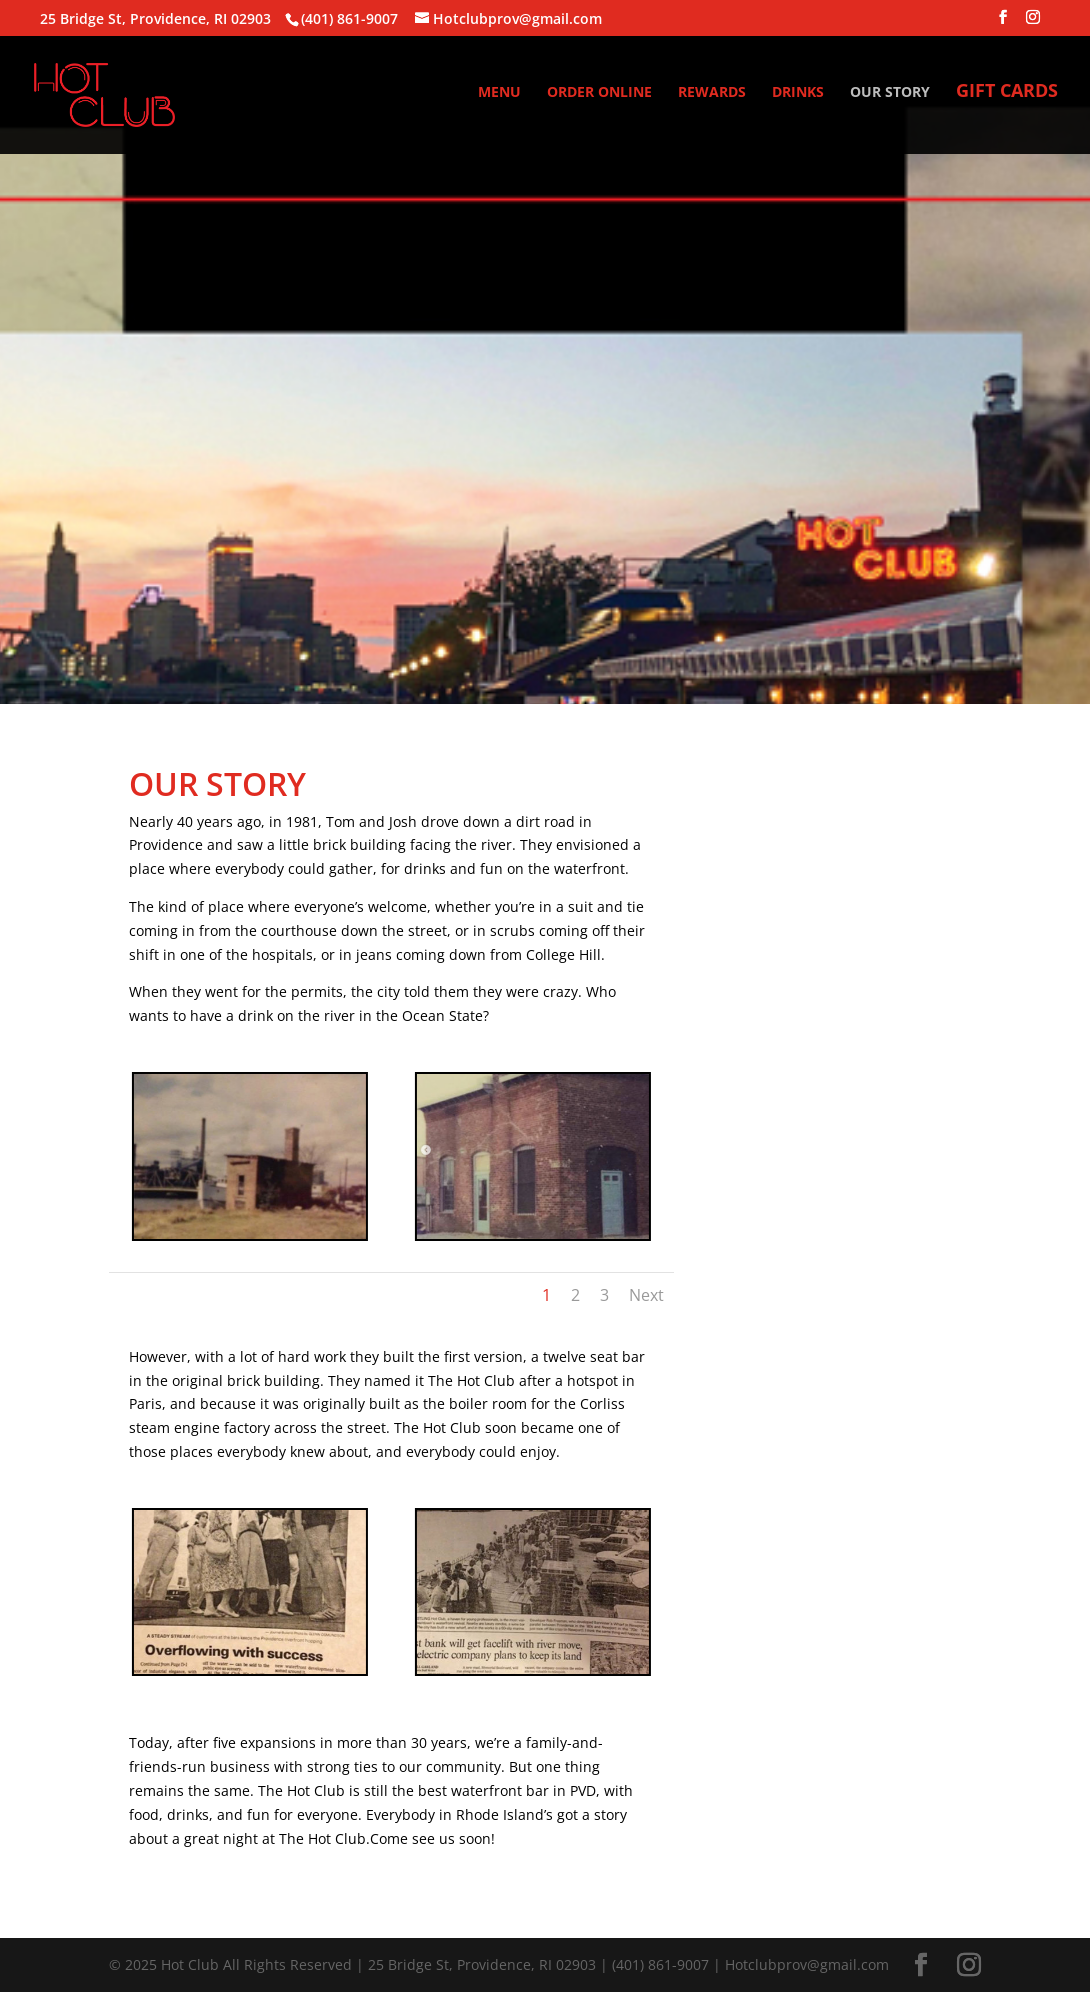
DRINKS (798, 93)
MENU (499, 93)
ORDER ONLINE (599, 93)
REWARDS (712, 93)
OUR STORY (890, 93)
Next (646, 1295)
